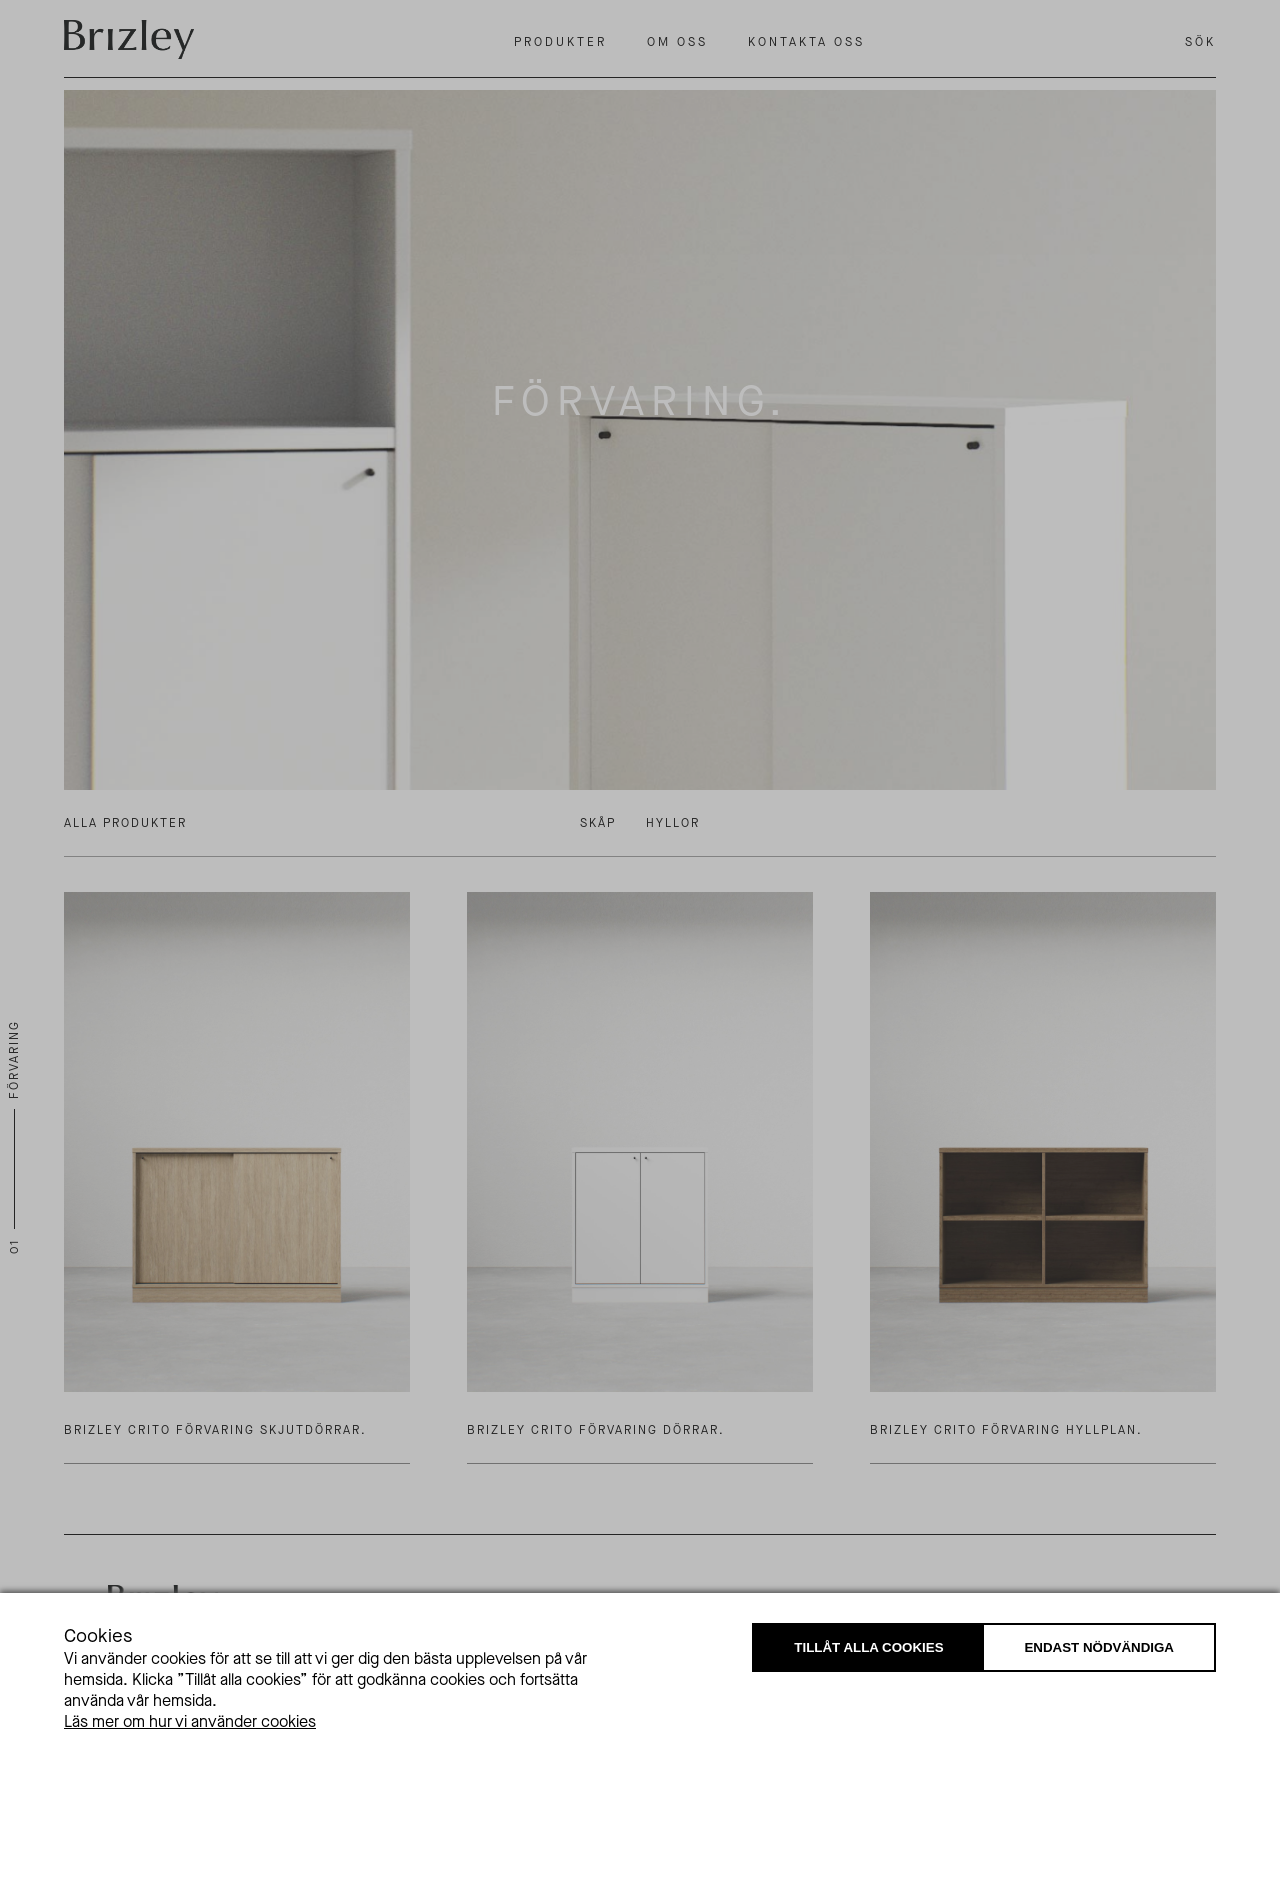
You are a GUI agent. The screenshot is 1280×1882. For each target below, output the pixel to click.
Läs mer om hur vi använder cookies (190, 1721)
